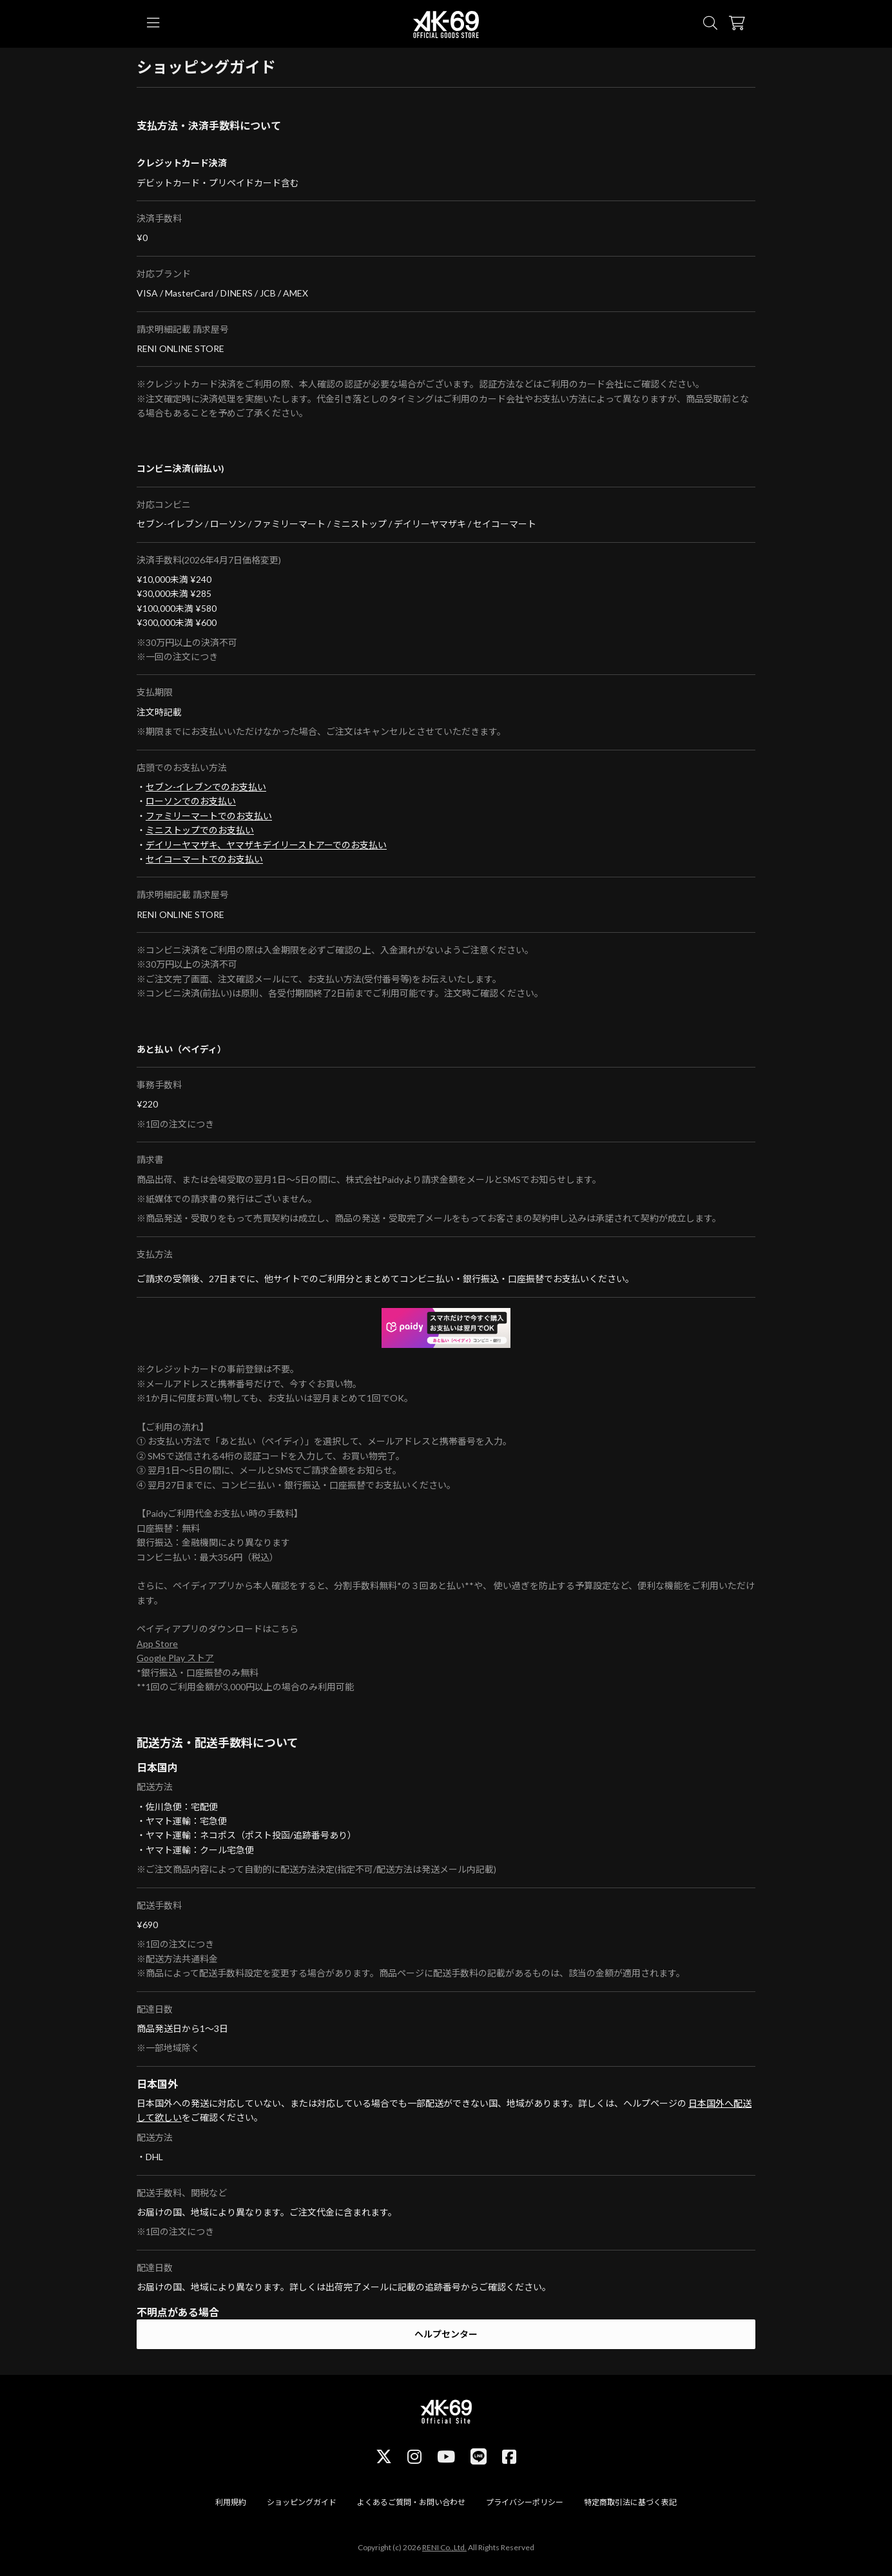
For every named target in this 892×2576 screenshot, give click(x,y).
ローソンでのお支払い (191, 800)
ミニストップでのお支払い (200, 830)
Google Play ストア (175, 1657)
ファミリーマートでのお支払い (209, 815)
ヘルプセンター (446, 2333)
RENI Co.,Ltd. (444, 2547)
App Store (157, 1643)
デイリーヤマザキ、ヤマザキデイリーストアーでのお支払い (266, 844)
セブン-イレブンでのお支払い (206, 786)
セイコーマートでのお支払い (204, 859)
